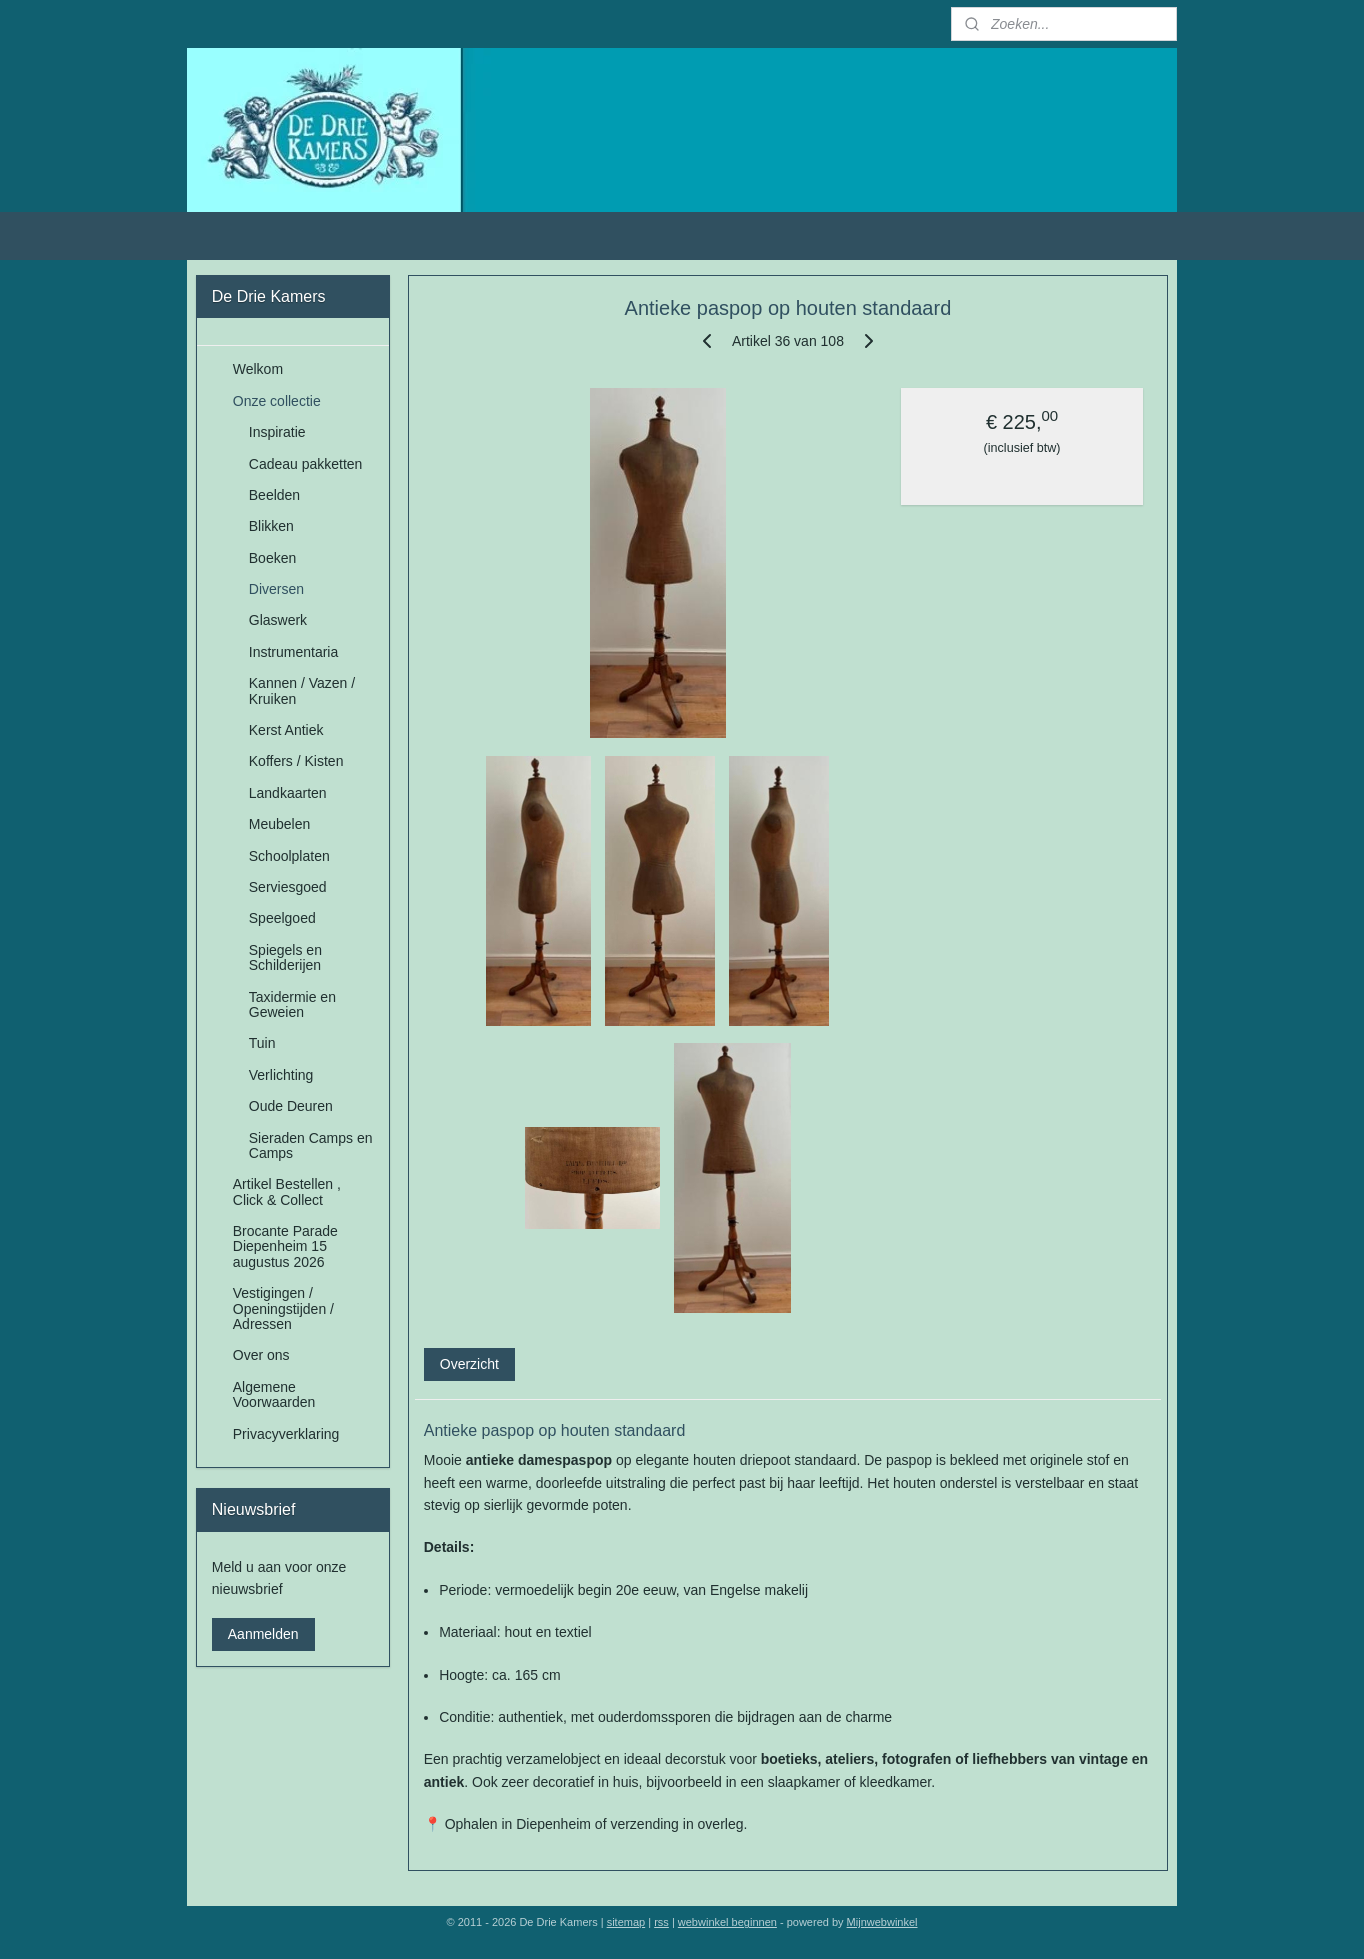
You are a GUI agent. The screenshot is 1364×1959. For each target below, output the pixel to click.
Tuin (262, 1043)
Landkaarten (288, 793)
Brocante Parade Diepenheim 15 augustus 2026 (285, 1246)
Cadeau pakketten (306, 464)
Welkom (258, 369)
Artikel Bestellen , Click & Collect (287, 1191)
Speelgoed (282, 918)
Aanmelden (263, 1634)
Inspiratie (277, 432)
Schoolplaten (289, 856)
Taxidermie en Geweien (292, 1004)
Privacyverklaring (286, 1434)
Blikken (271, 526)
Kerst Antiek (286, 730)
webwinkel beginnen (727, 1922)
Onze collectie (277, 401)
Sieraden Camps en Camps (311, 1145)
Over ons (261, 1355)
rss (661, 1922)
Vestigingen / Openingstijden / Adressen (283, 1308)
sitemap (626, 1922)
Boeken (272, 558)
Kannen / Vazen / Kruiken (302, 690)
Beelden (274, 495)
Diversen (276, 589)
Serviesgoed (288, 887)
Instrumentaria (293, 652)
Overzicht (469, 1364)
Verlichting (281, 1075)
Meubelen (280, 824)
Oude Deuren (291, 1106)
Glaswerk (278, 620)
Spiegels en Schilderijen (285, 957)
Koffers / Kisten (296, 761)
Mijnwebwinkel (882, 1922)
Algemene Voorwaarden (274, 1394)
